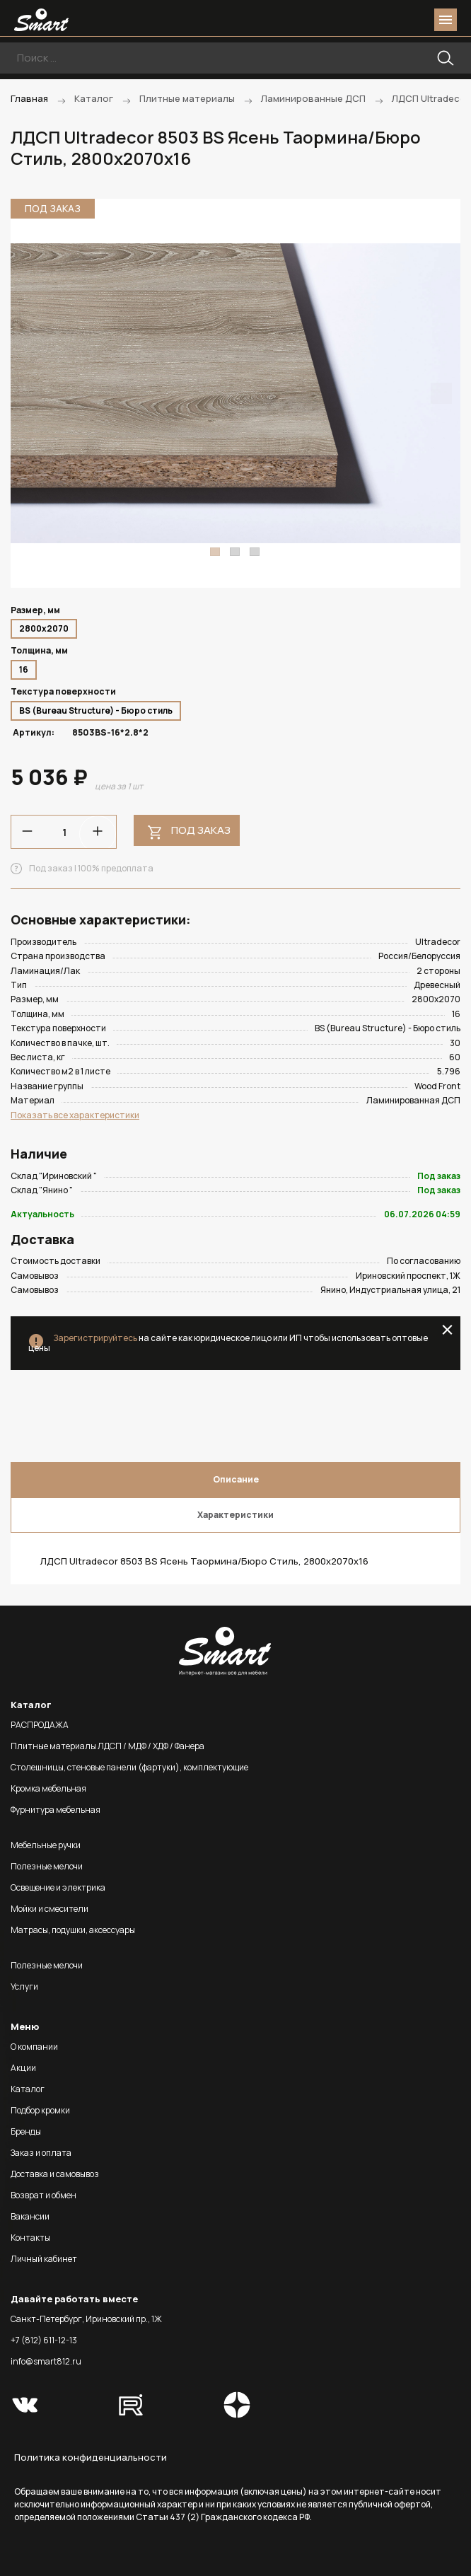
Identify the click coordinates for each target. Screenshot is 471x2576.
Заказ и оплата (41, 2153)
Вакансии (30, 2216)
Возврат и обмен (43, 2195)
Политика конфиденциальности (90, 2457)
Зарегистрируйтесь (95, 1338)
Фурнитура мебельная (55, 1810)
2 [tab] (235, 551)
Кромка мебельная (48, 1788)
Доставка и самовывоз (55, 2174)
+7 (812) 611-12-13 (44, 2340)
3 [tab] (255, 551)
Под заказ (201, 830)
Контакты (30, 2238)
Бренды (26, 2131)
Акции (23, 2068)
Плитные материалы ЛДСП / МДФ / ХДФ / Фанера (107, 1746)
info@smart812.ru (46, 2361)
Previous (29, 393)
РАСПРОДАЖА (40, 1725)
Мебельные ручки (46, 1845)
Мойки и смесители (49, 1909)
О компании (34, 2047)
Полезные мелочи (47, 1866)
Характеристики (235, 1515)
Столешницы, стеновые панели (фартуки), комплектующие (129, 1767)
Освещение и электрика (58, 1887)
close (447, 1330)
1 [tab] (215, 551)
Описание (236, 1479)
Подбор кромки (40, 2110)
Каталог (28, 2089)
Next (441, 393)
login (391, 19)
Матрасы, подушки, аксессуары (73, 1930)
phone (366, 19)
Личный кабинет (44, 2259)
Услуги (24, 1986)
